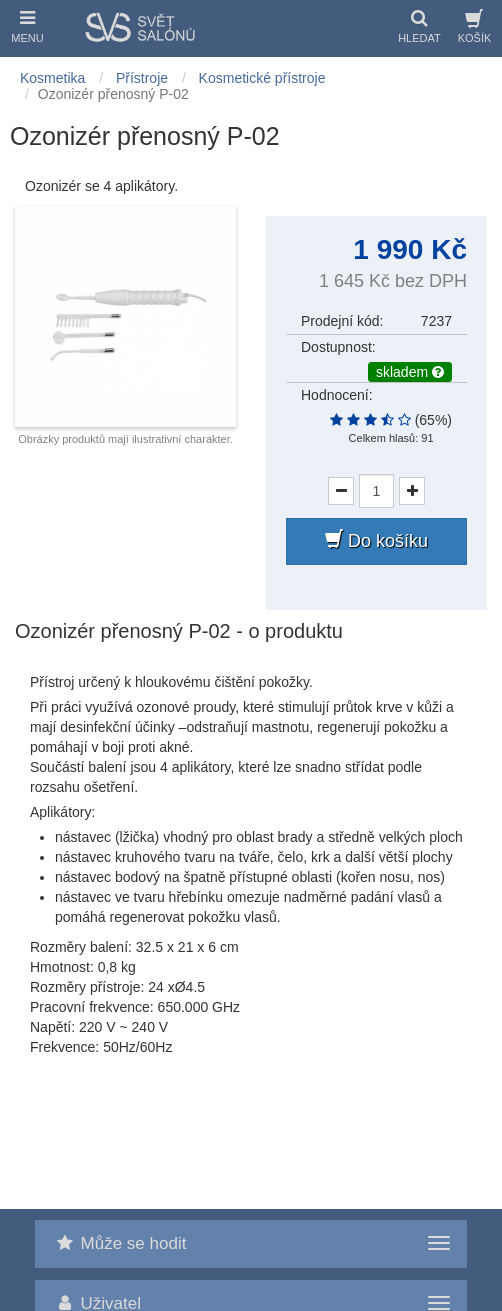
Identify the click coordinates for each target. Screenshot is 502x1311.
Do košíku (376, 540)
